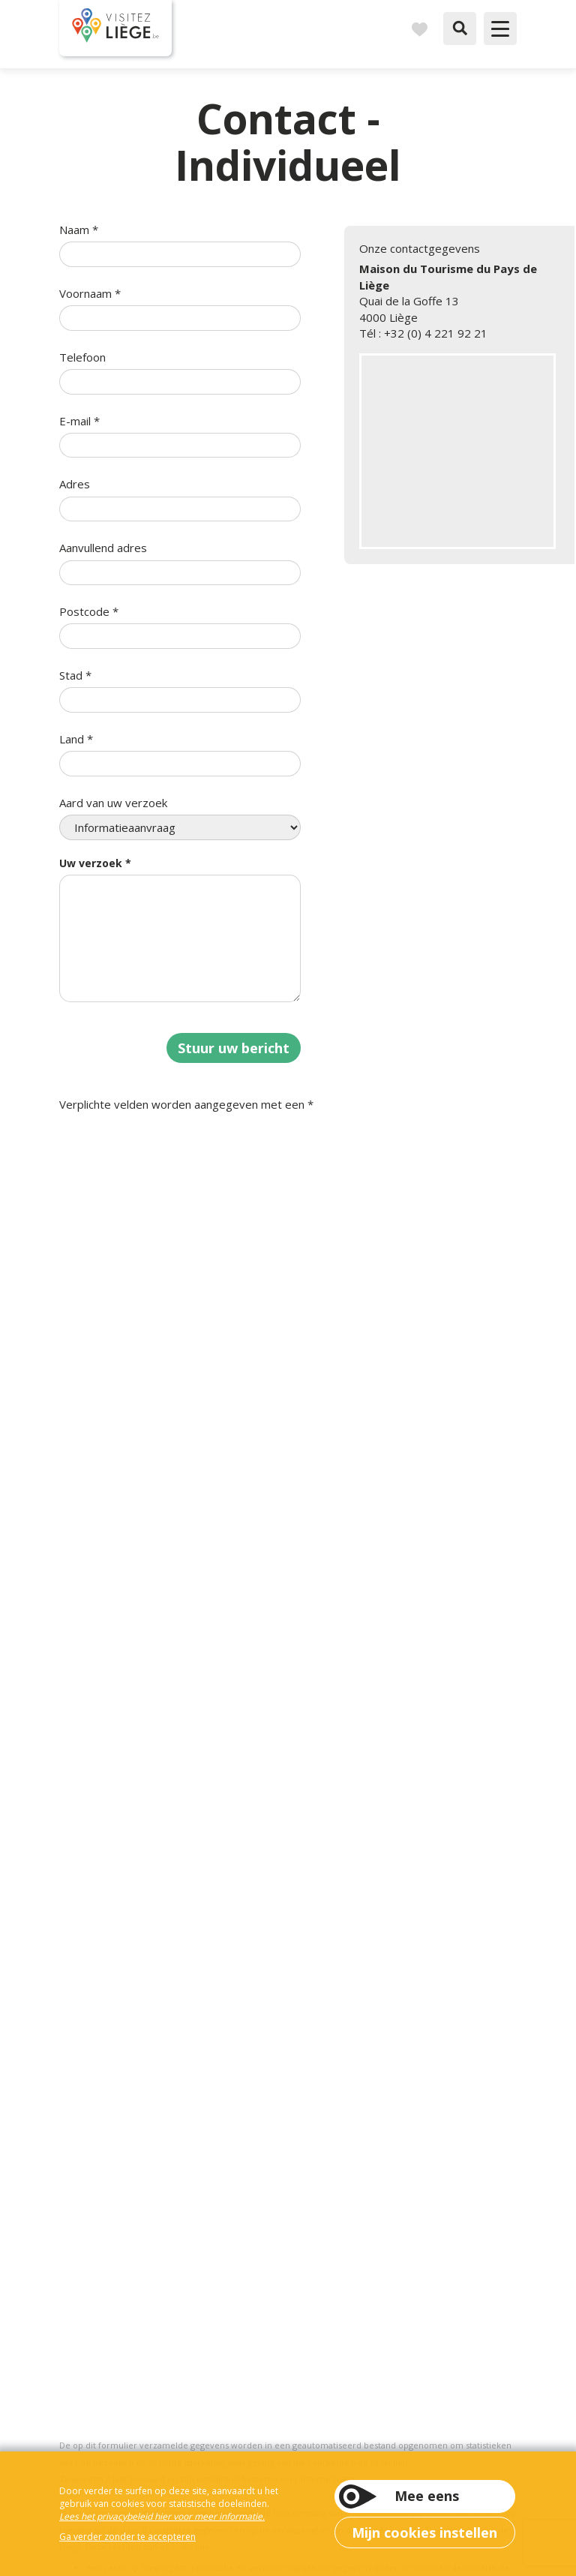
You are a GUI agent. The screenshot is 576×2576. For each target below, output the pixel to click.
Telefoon (82, 357)
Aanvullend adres (103, 547)
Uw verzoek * (95, 863)
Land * (76, 738)
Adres (74, 483)
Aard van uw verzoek (113, 802)
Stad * (75, 675)
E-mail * (79, 420)
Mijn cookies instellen (424, 2532)
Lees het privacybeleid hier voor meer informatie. (162, 2516)
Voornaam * (90, 293)
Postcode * (88, 611)
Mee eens (426, 2496)
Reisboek (419, 28)
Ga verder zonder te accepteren (127, 2536)
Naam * (78, 229)
